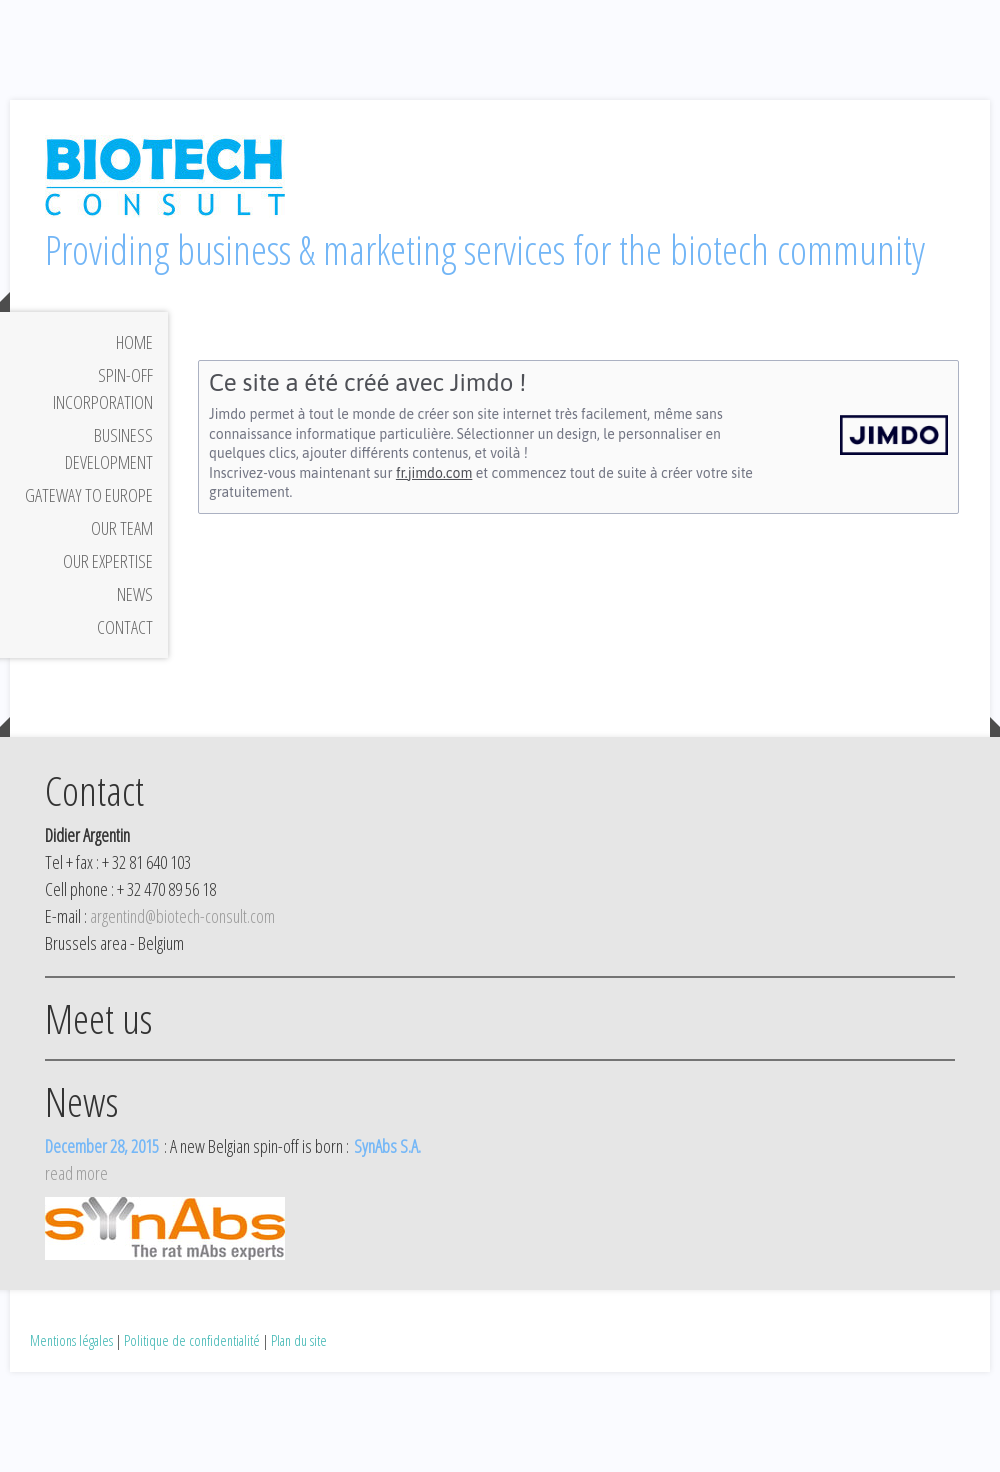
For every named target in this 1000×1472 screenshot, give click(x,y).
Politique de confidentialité (192, 1340)
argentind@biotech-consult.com (182, 916)
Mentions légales (71, 1340)
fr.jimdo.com (434, 473)
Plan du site (299, 1340)
